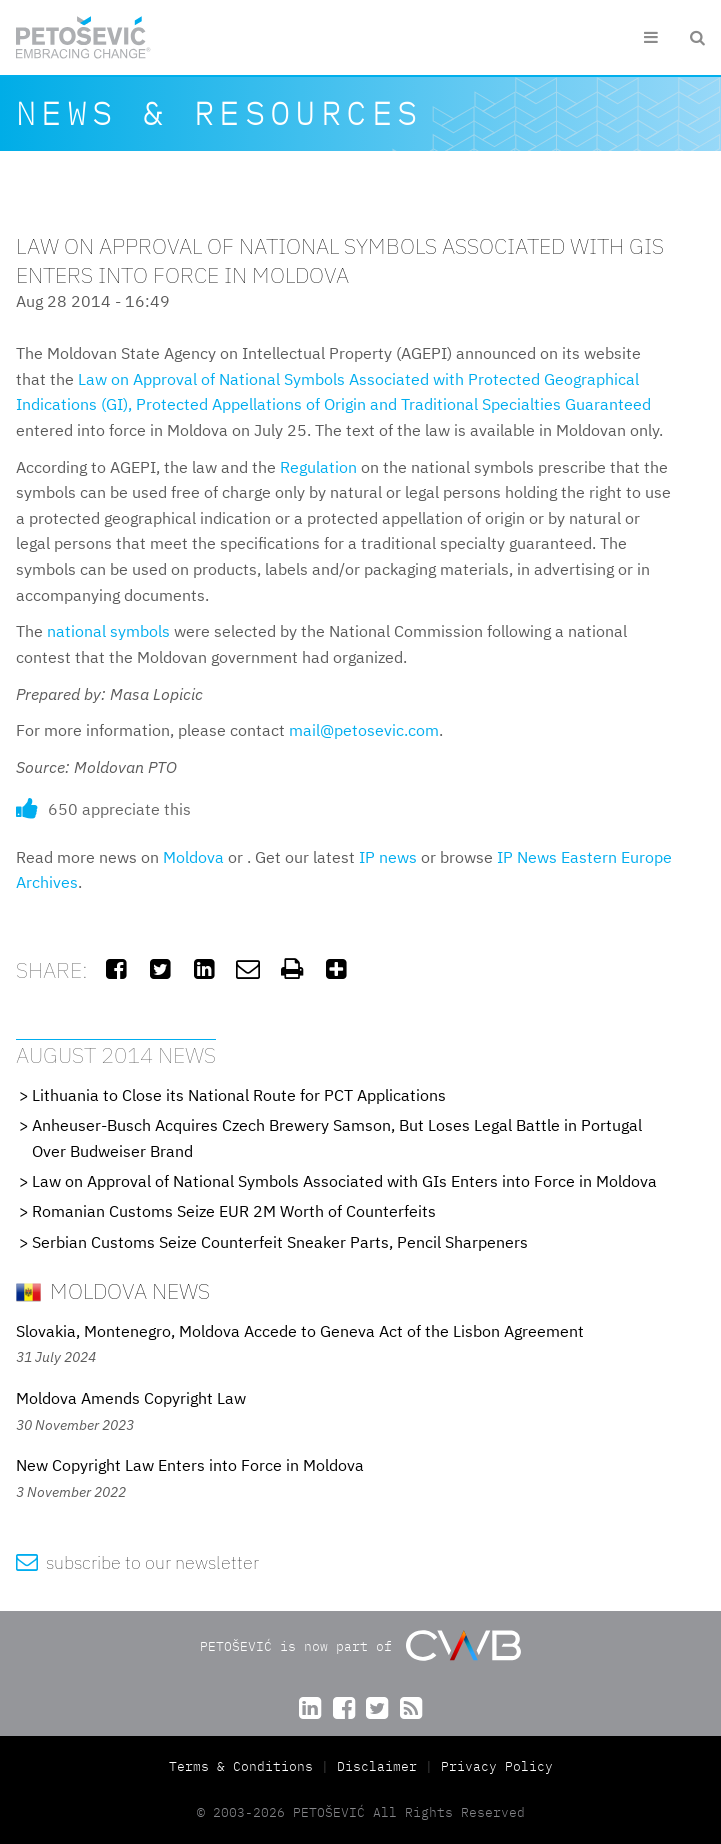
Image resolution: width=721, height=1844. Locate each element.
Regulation (318, 467)
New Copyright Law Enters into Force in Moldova (190, 1465)
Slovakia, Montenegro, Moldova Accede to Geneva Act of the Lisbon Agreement (300, 1331)
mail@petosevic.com (364, 730)
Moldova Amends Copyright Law (131, 1398)
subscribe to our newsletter (137, 1562)
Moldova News (113, 1290)
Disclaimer (377, 1766)
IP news (388, 857)
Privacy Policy (497, 1766)
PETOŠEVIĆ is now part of (360, 1645)
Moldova (193, 857)
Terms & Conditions (245, 1766)
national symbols (108, 631)
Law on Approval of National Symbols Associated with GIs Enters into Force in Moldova (344, 1181)
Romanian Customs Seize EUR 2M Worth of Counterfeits (234, 1211)
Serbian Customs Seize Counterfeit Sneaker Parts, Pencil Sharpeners (280, 1242)
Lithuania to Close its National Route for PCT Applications (239, 1095)
